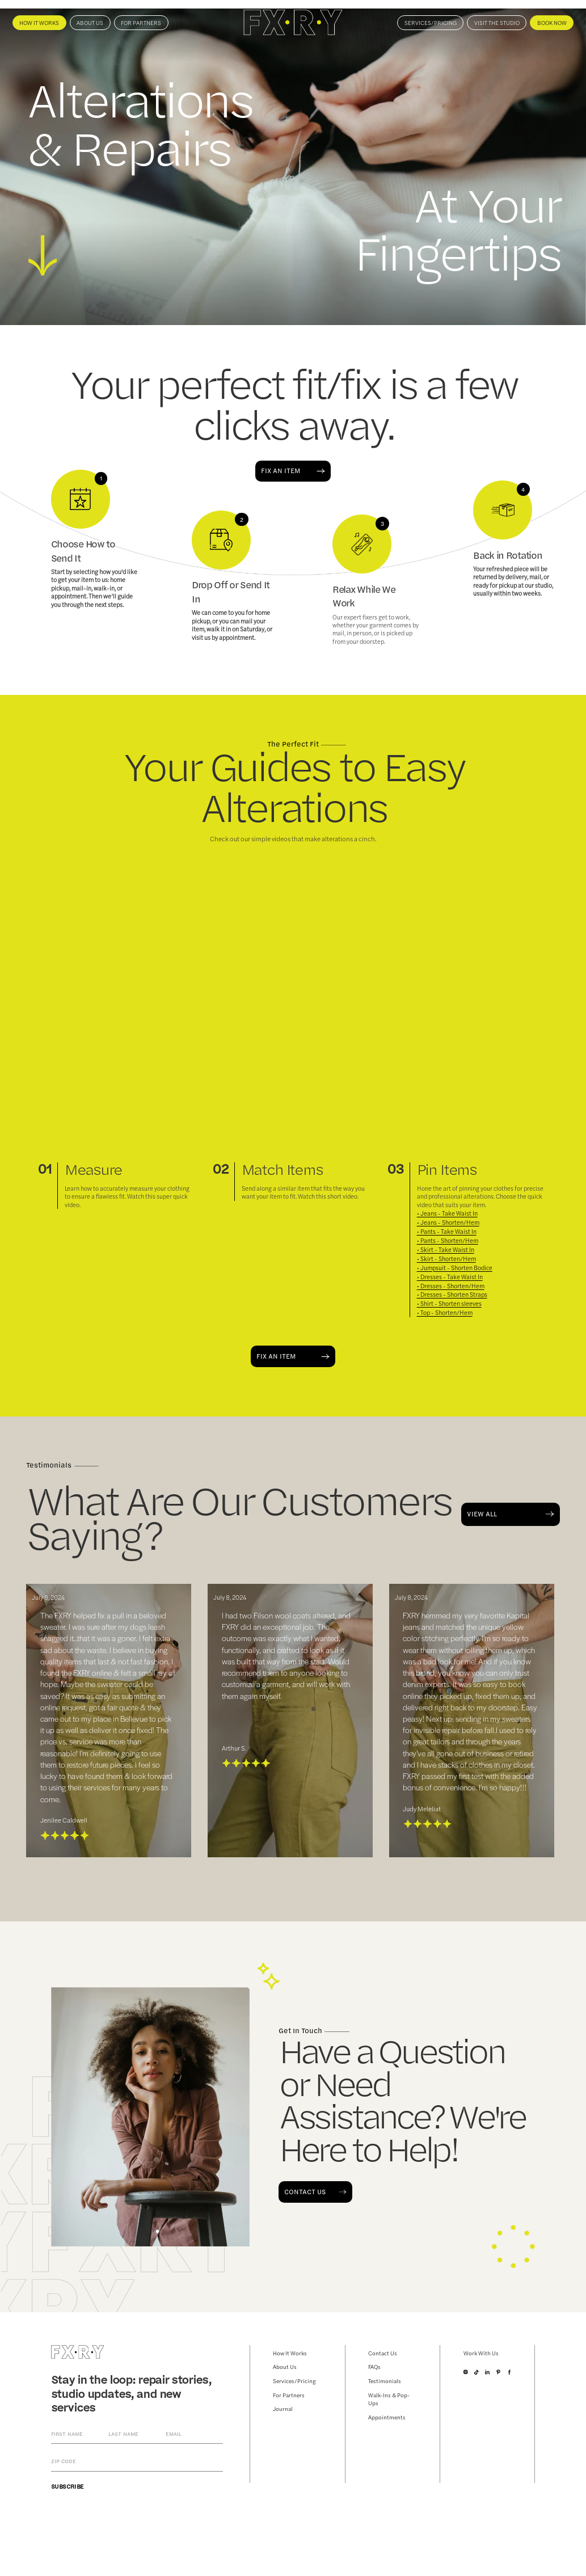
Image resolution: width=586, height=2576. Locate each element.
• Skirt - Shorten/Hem (446, 1259)
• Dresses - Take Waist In (450, 1277)
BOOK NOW (552, 23)
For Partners (141, 23)
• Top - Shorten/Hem (445, 1313)
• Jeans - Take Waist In (447, 1213)
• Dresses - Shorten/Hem (450, 1286)
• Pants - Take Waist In (447, 1232)
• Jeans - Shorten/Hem (448, 1222)
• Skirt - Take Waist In (445, 1250)
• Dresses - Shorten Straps (452, 1294)
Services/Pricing (430, 23)
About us (90, 23)
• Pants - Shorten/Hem (447, 1241)
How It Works (39, 23)
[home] (293, 22)
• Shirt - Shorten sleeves (449, 1304)
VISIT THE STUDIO (497, 23)
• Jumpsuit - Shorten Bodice (454, 1268)
